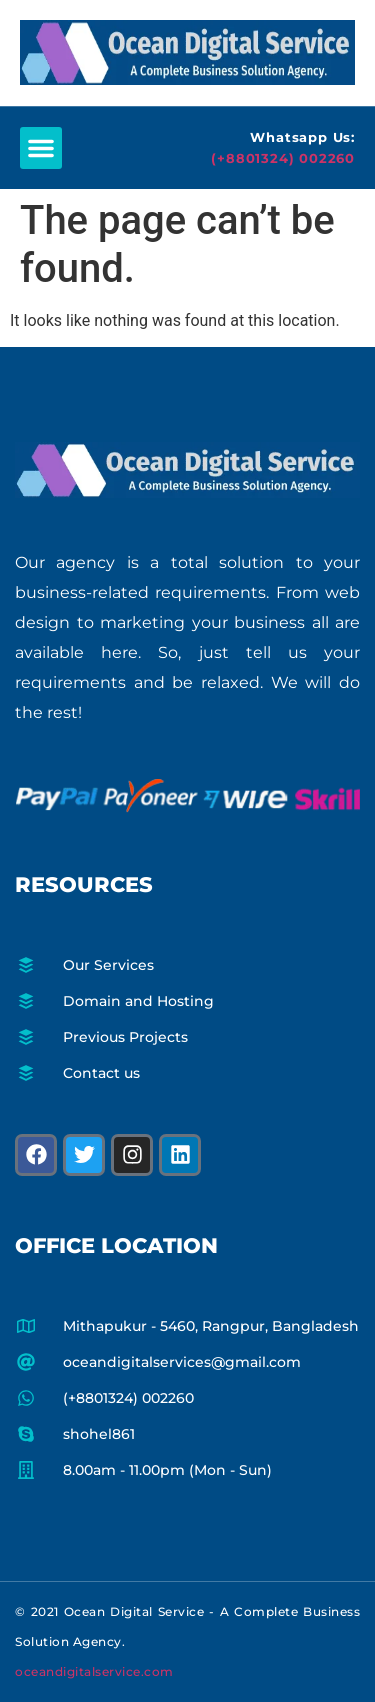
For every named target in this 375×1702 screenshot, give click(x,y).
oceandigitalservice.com (94, 1671)
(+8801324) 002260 (283, 158)
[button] (41, 148)
